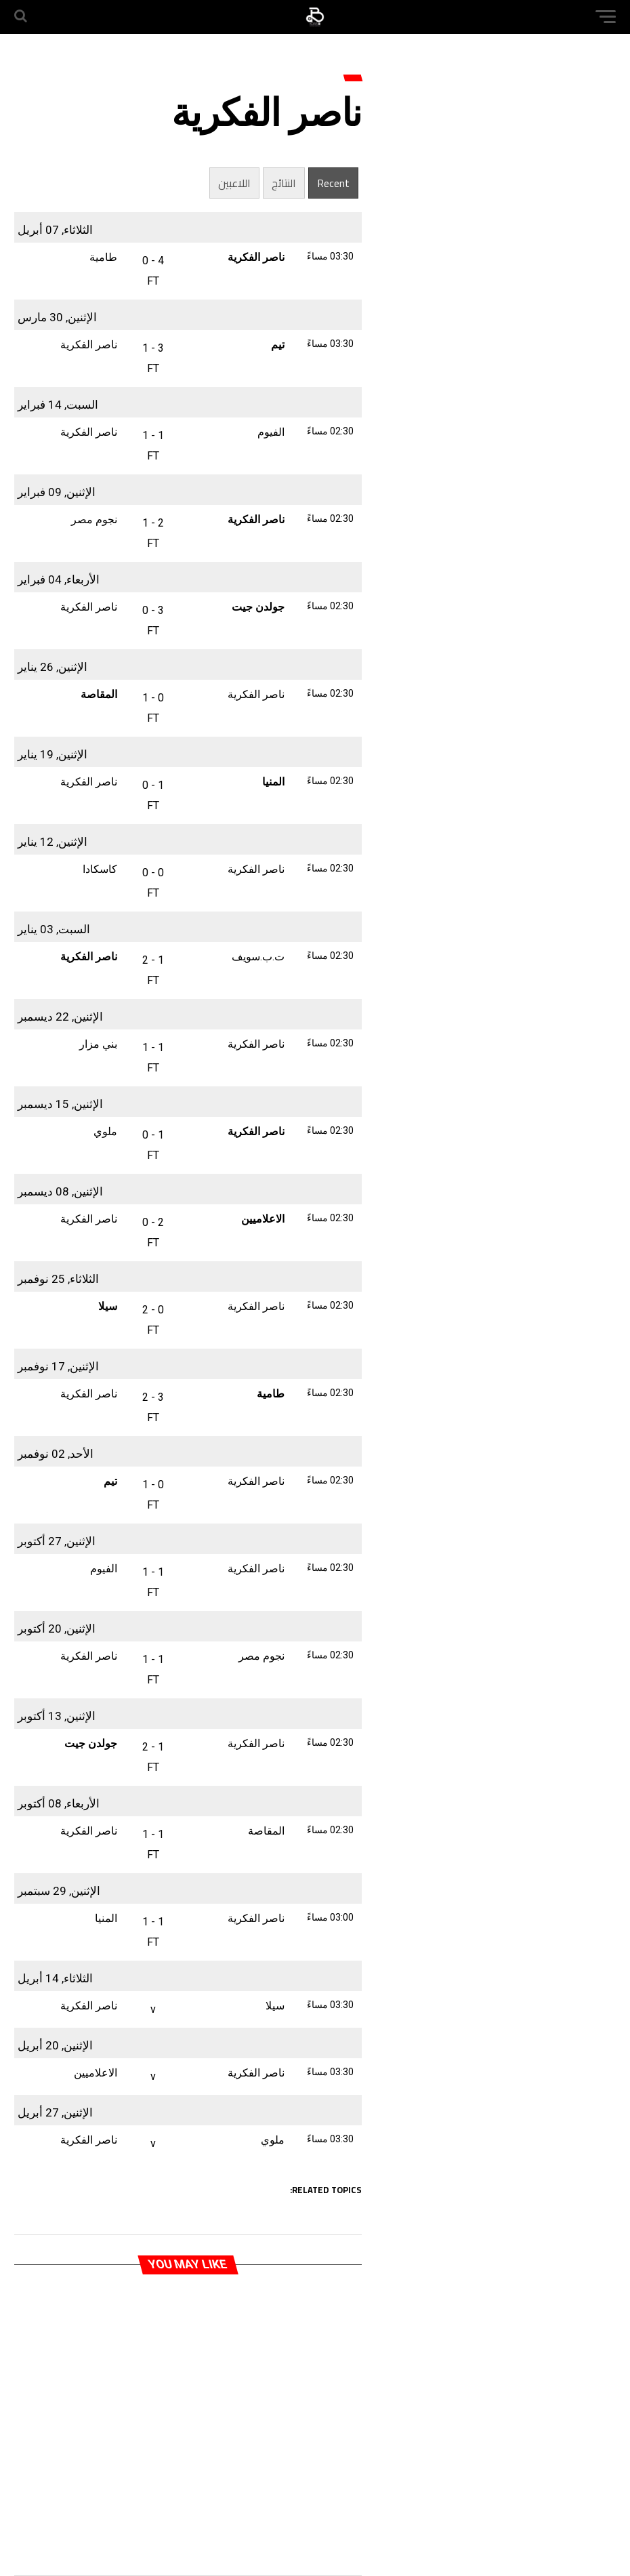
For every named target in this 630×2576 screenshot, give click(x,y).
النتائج (284, 183)
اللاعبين (234, 183)
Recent (333, 183)
